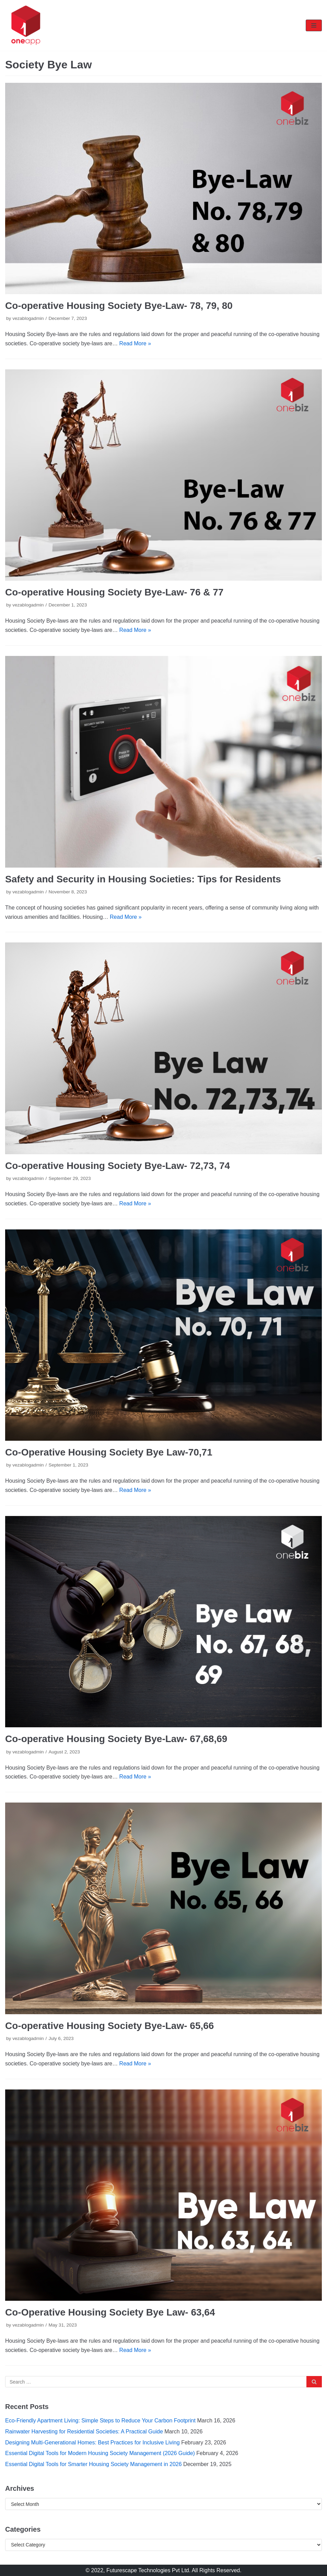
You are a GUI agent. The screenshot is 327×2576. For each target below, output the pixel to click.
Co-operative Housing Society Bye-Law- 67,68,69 (116, 1738)
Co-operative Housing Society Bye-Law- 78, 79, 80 (119, 305)
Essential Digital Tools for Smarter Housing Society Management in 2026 (93, 2464)
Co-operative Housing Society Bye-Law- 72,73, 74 (117, 1165)
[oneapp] (25, 25)
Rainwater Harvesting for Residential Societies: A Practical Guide (84, 2431)
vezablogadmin (28, 318)
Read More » (135, 343)
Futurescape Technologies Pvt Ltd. (148, 2570)
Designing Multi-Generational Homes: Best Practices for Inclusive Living (92, 2442)
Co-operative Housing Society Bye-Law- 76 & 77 (114, 592)
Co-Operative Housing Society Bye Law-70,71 (108, 1452)
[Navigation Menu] (314, 25)
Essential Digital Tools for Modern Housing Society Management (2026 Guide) (100, 2453)
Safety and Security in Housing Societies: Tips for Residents (143, 879)
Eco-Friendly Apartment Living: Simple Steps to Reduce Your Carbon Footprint (100, 2420)
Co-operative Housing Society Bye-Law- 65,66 (109, 2025)
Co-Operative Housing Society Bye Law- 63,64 (110, 2312)
